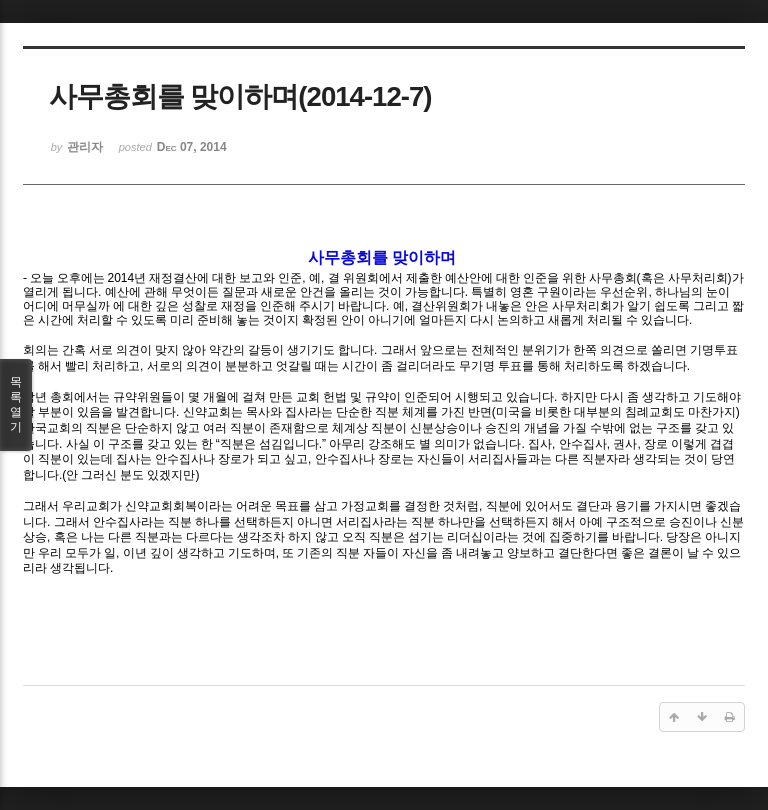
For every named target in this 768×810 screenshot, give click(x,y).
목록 (16, 405)
